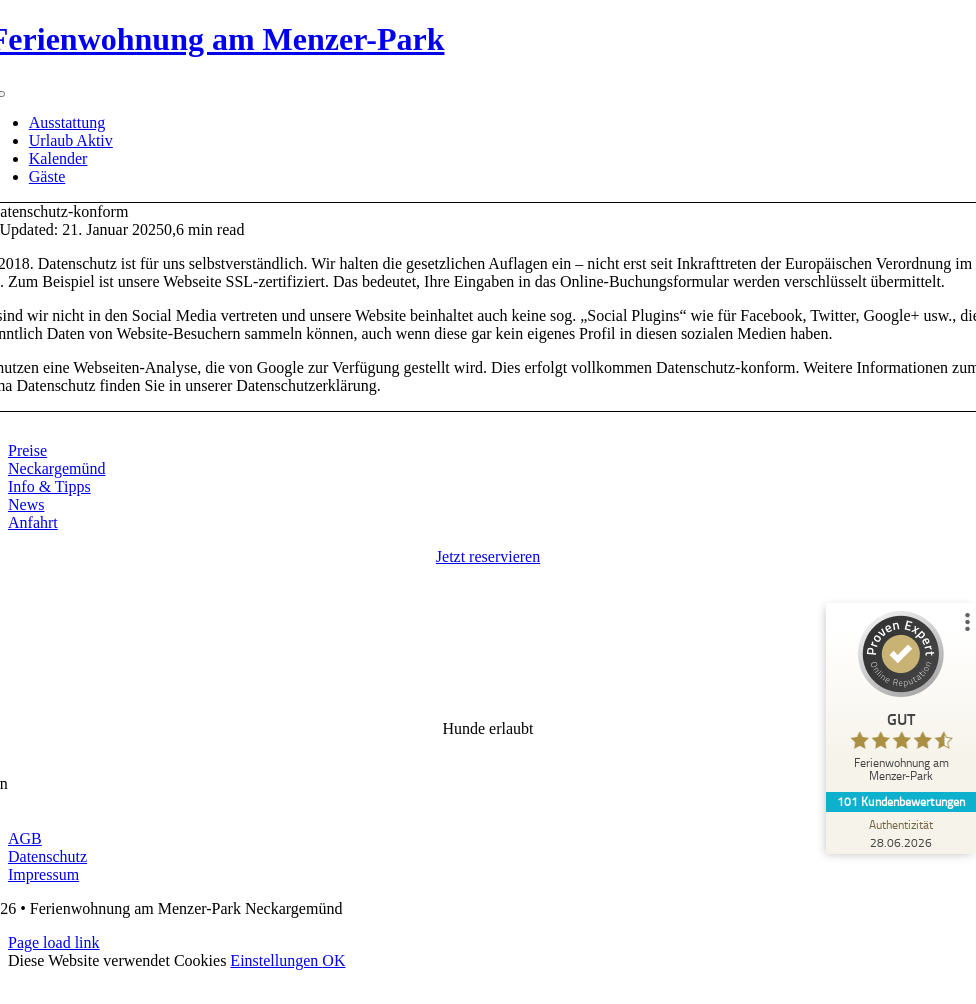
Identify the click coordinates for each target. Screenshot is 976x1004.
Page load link (54, 942)
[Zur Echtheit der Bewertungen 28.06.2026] (901, 833)
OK (333, 960)
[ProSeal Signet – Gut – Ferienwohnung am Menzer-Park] (901, 701)
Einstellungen (276, 960)
